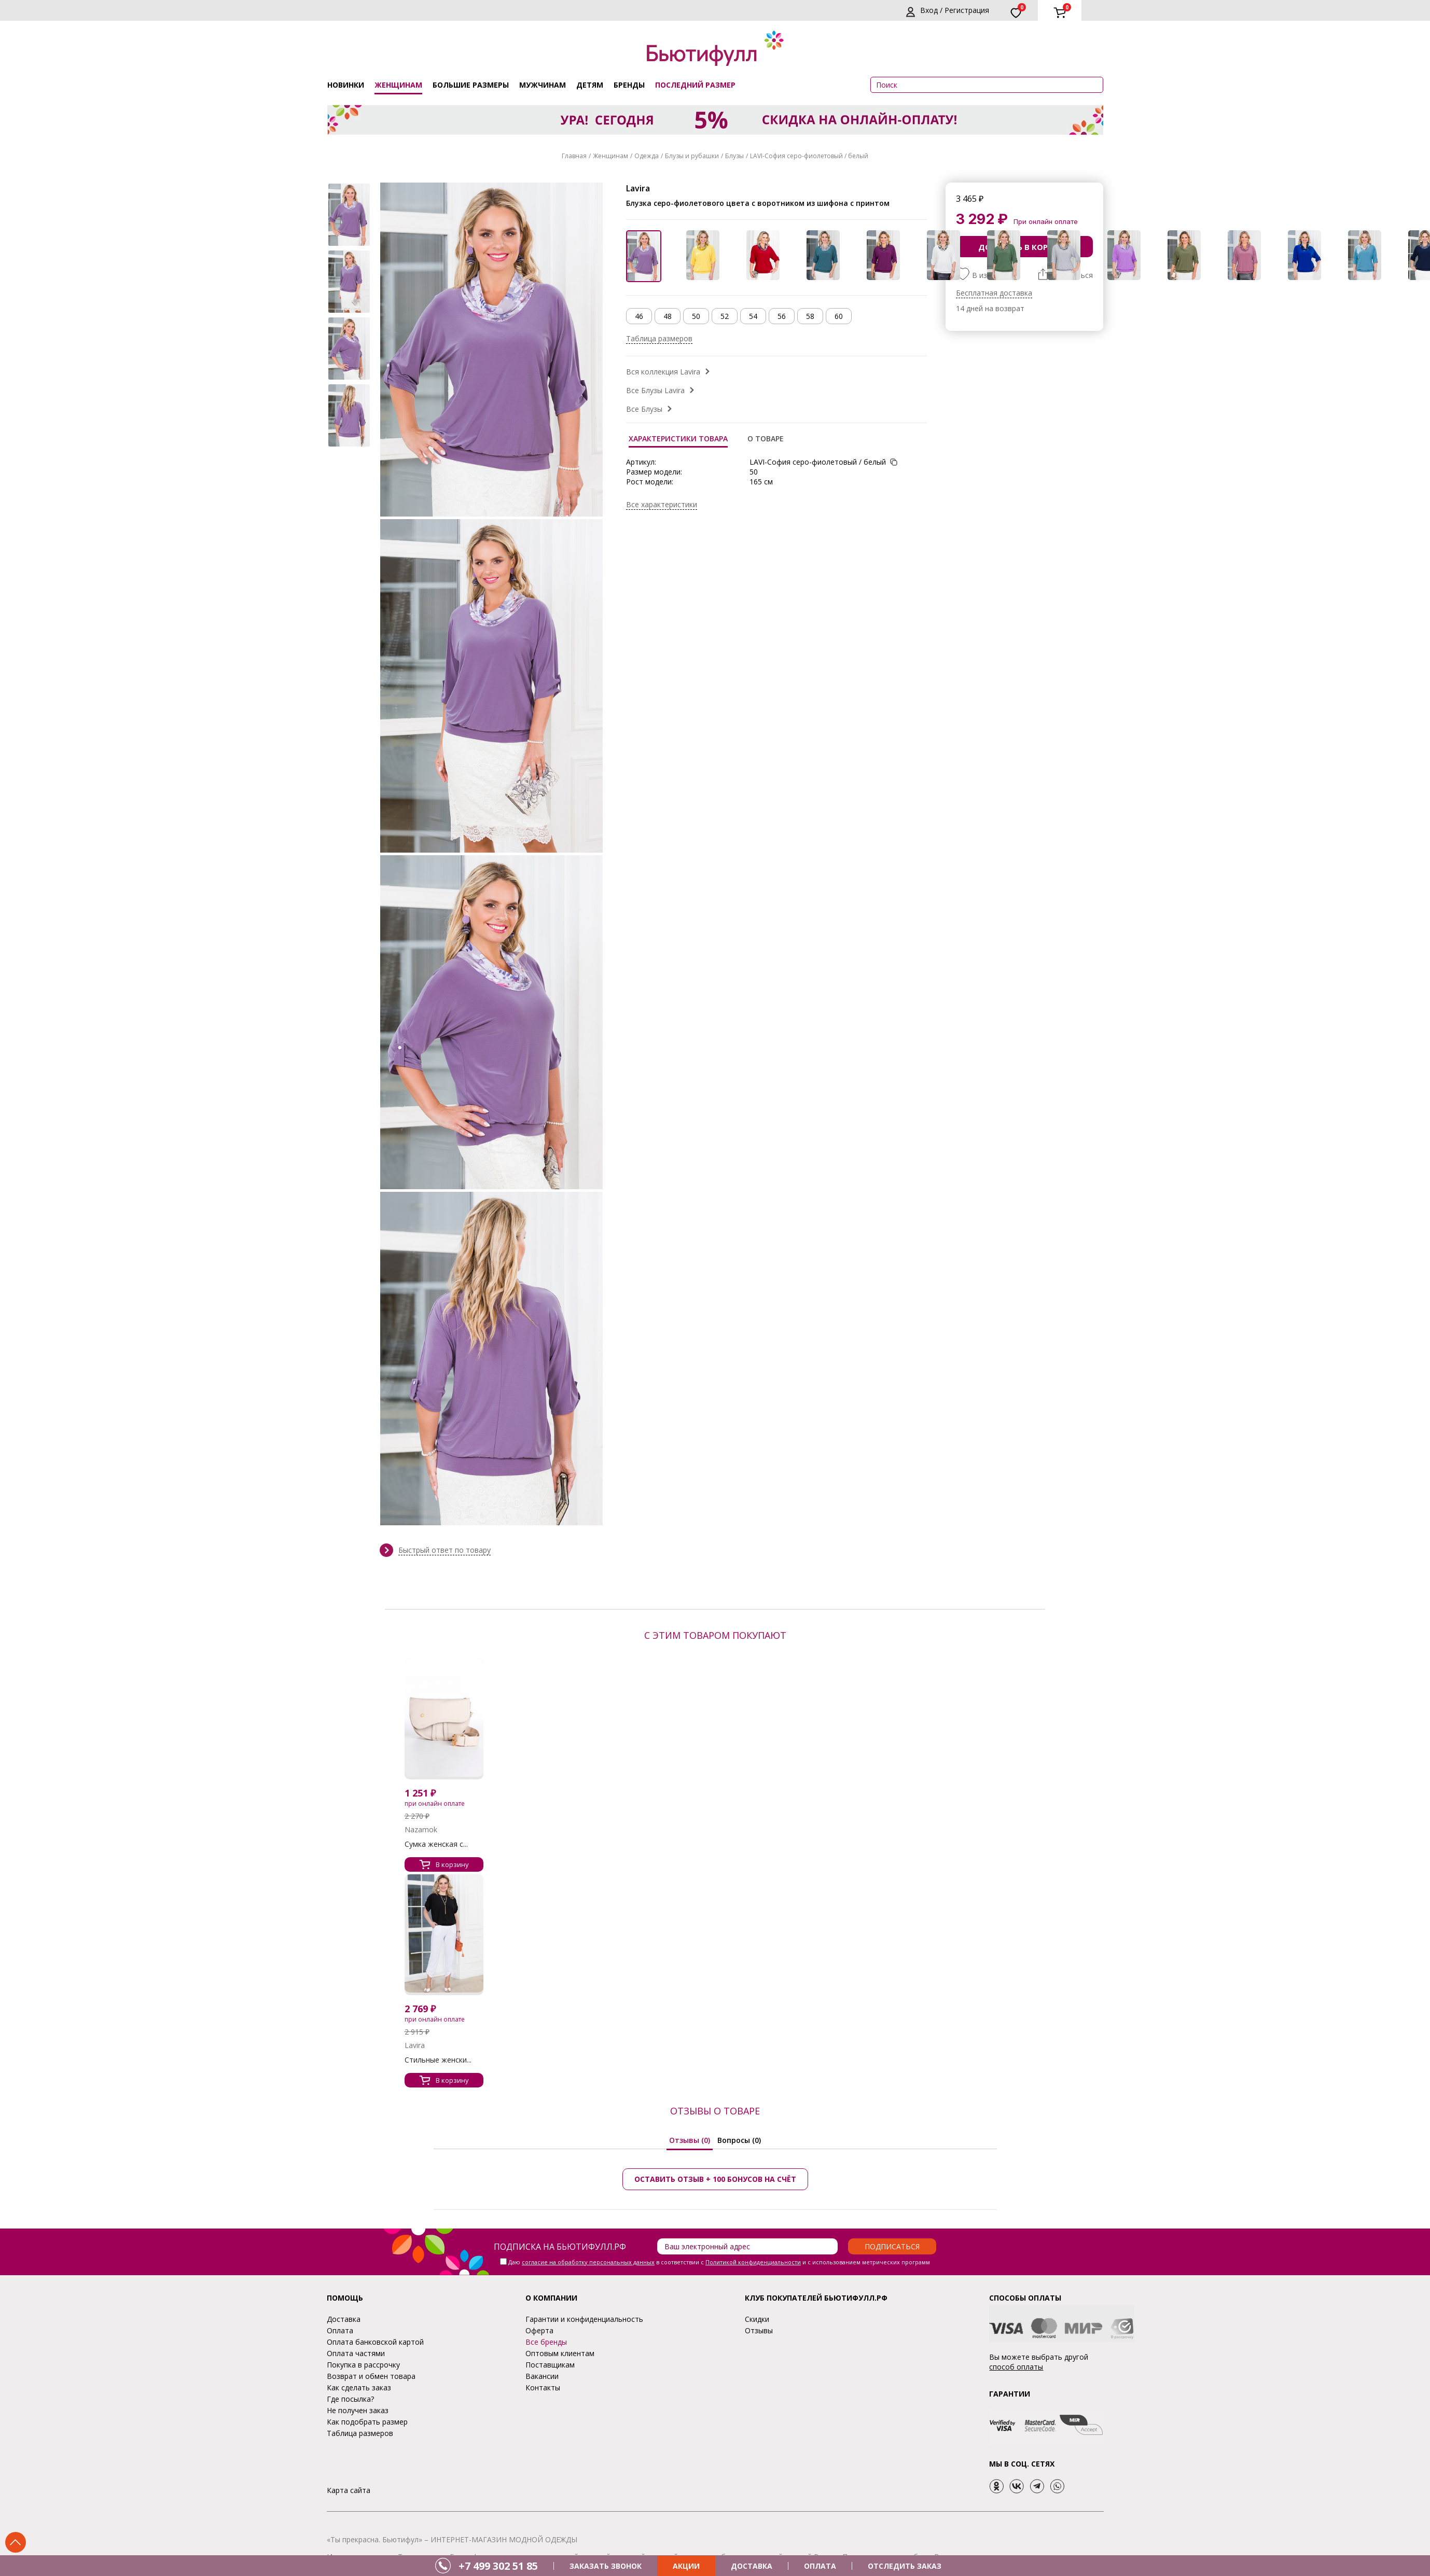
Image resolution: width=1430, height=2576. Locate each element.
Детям (589, 85)
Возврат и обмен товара (371, 2376)
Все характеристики (661, 504)
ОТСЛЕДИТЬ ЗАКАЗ (904, 2566)
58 (810, 316)
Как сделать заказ (359, 2387)
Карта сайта (348, 2490)
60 (839, 316)
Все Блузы (644, 409)
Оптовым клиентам (559, 2353)
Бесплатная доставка (994, 293)
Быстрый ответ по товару (444, 1550)
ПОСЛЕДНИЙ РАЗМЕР (695, 85)
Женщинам (398, 85)
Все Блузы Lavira (655, 390)
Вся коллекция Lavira (663, 372)
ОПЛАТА (820, 2566)
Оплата (340, 2330)
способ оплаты (1016, 2367)
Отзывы (759, 2330)
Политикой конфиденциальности (753, 2262)
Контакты (542, 2387)
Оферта (539, 2330)
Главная (574, 155)
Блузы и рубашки (692, 155)
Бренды (629, 85)
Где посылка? (350, 2399)
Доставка (343, 2319)
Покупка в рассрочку (363, 2365)
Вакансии (542, 2376)
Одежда (646, 155)
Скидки (757, 2319)
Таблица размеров (659, 338)
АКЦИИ (686, 2566)
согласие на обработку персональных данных (588, 2262)
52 (724, 316)
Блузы (734, 155)
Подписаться (892, 2246)
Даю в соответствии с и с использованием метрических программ (719, 2262)
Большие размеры (471, 85)
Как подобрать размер (367, 2422)
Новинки (345, 85)
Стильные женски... (438, 2060)
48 (667, 316)
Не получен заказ (357, 2410)
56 (782, 316)
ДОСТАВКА (751, 2566)
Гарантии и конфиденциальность (584, 2319)
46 (639, 316)
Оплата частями (356, 2353)
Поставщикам (550, 2365)
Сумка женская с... (436, 1844)
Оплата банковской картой (375, 2342)
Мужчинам (542, 85)
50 (696, 316)
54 (753, 316)
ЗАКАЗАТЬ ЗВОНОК (606, 2566)
